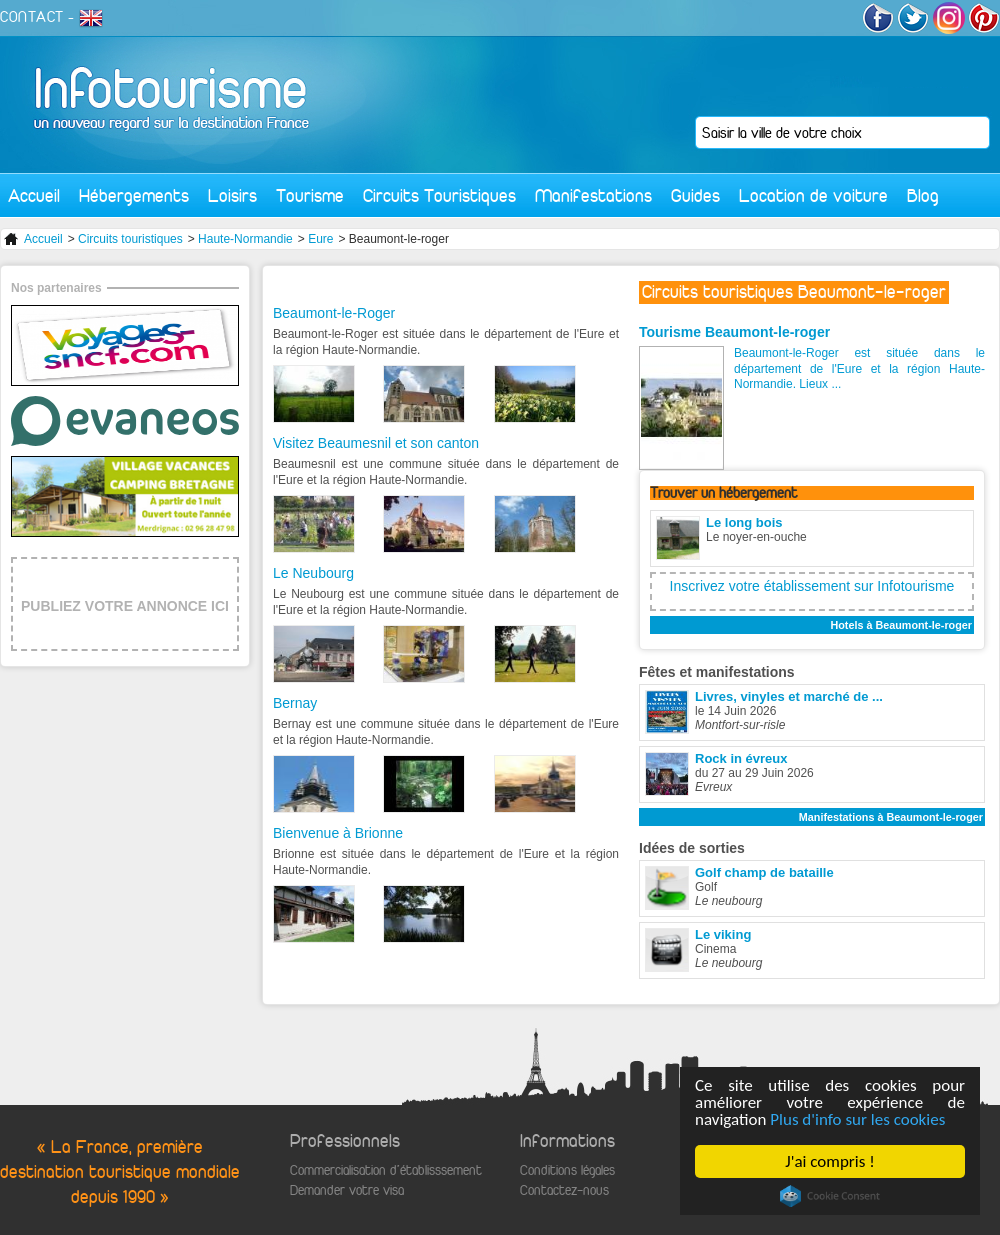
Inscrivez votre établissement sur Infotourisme (812, 586)
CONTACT (32, 17)
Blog (923, 195)
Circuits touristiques (130, 239)
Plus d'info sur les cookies (857, 1119)
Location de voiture (813, 195)
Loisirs (232, 195)
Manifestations (593, 195)
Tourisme (310, 195)
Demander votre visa (347, 1190)
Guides (695, 195)
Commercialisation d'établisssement (386, 1170)
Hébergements (134, 195)
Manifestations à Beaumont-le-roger (891, 817)
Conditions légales (567, 1170)
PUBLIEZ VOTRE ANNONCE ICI (125, 606)
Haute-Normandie (245, 239)
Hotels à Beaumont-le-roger (901, 625)
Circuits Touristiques (439, 195)
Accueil (34, 195)
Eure (320, 239)
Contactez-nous (564, 1190)
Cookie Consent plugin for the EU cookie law (830, 1196)
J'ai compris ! (829, 1161)
